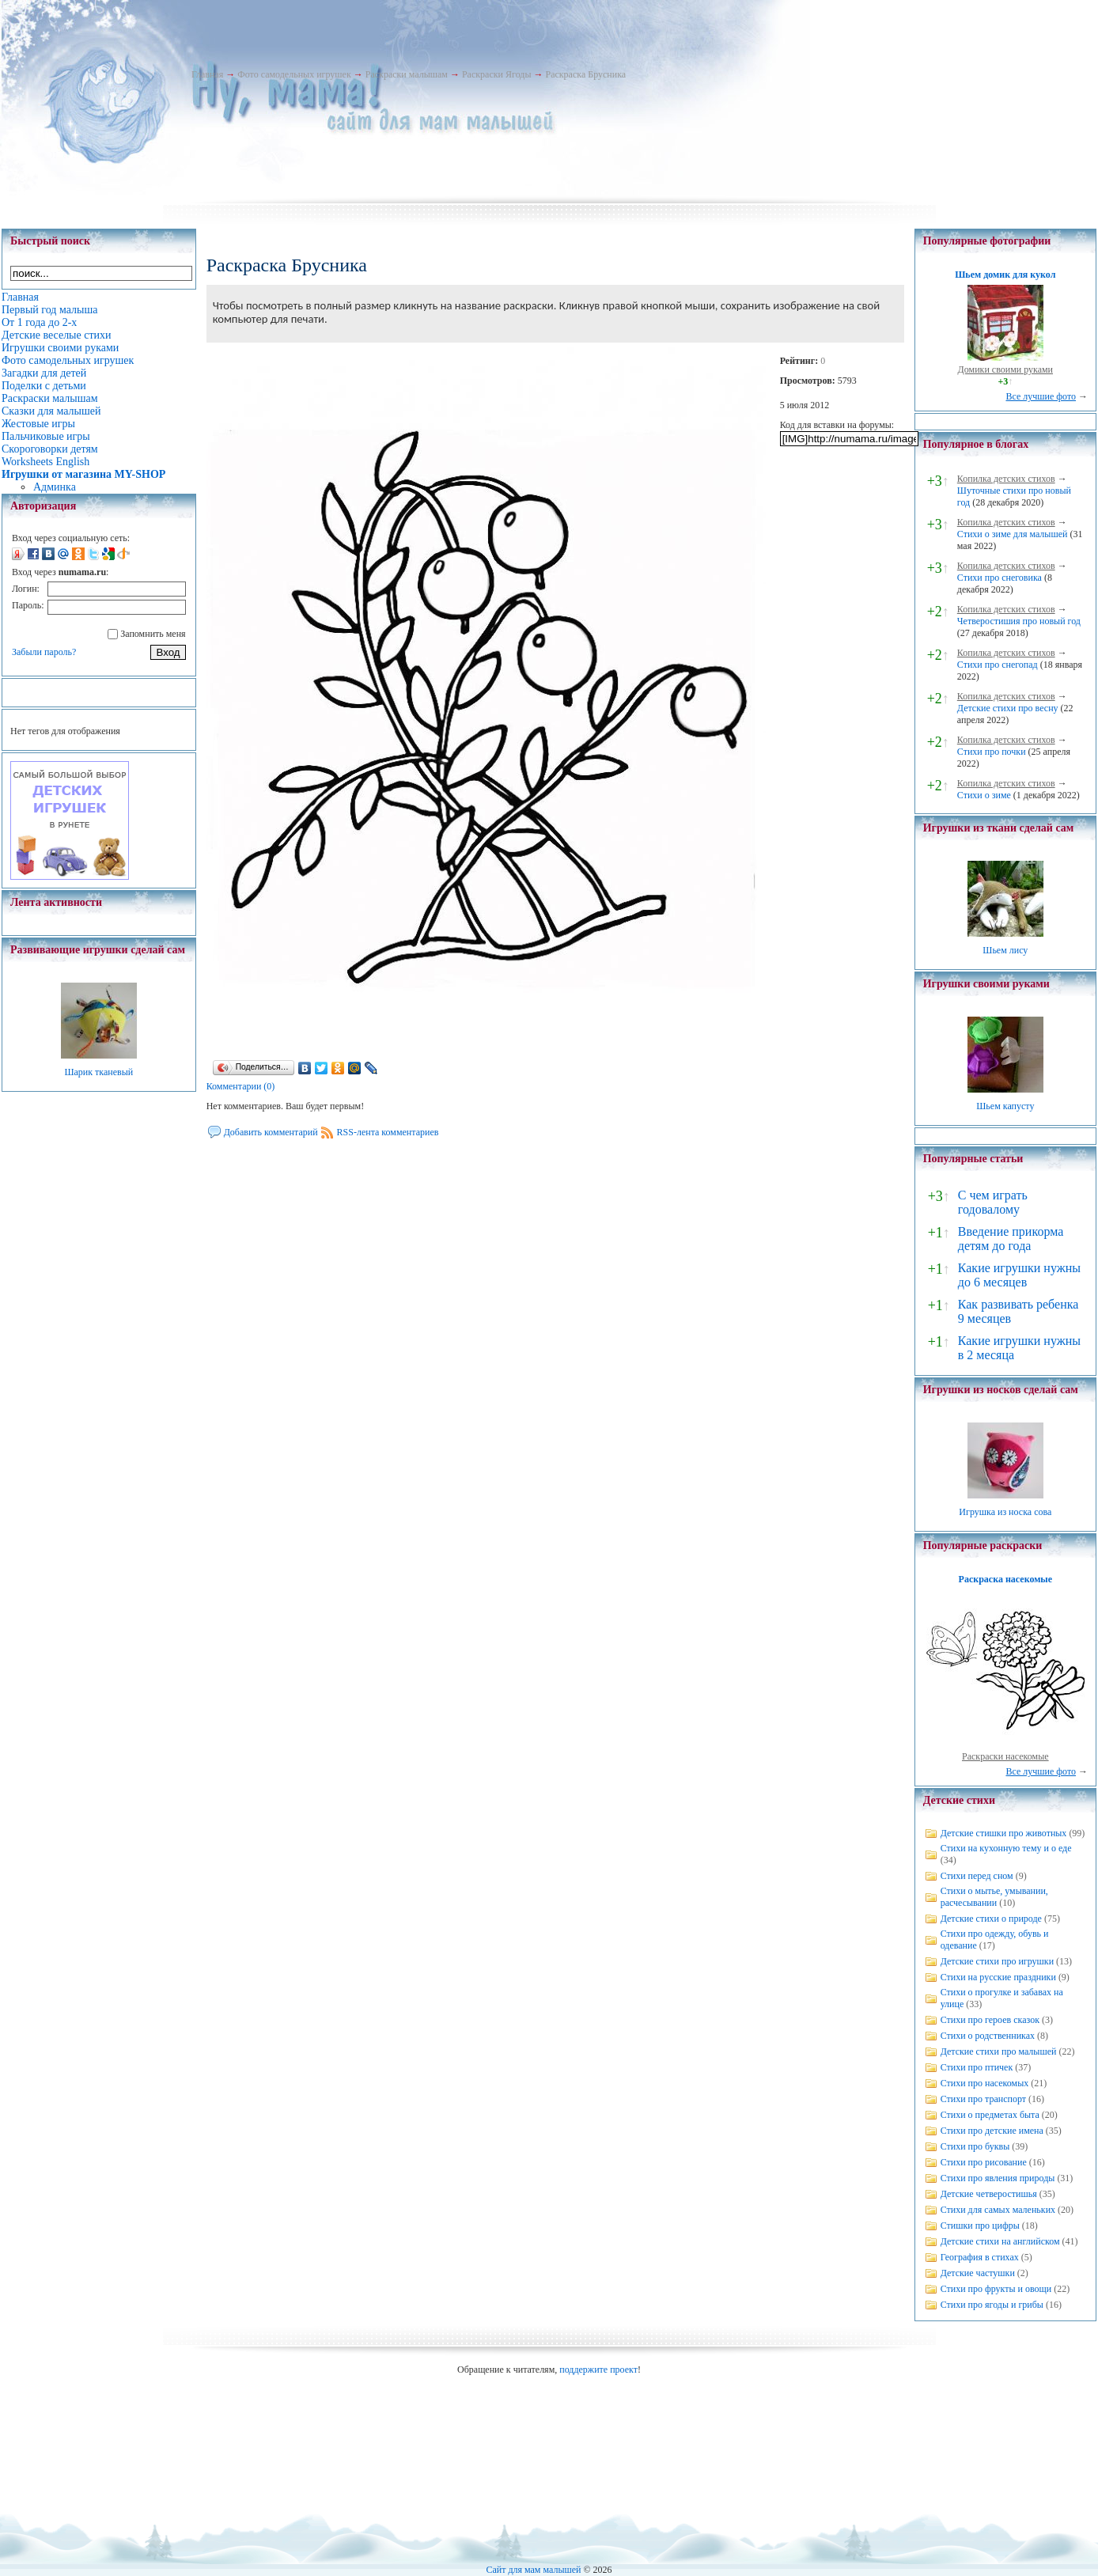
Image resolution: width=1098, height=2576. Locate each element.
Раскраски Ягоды (497, 74)
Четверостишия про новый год (1019, 621)
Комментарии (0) (240, 1086)
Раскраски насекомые (1005, 1756)
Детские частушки (978, 2273)
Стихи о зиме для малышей (1012, 534)
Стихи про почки (991, 751)
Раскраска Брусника (585, 74)
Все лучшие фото (1040, 396)
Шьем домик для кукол (1005, 274)
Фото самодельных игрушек (293, 74)
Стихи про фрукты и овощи (996, 2288)
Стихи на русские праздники (998, 1977)
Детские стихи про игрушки (997, 1961)
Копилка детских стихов (1006, 478)
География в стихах (980, 2257)
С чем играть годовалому (993, 1202)
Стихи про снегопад (997, 664)
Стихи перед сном (977, 1875)
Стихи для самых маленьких (998, 2209)
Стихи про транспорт (983, 2098)
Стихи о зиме (984, 795)
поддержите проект (598, 2369)
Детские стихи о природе (991, 1918)
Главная (207, 74)
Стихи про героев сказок (990, 2019)
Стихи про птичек (977, 2067)
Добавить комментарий (271, 1132)
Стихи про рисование (984, 2162)
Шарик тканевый (98, 1072)
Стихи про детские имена (992, 2130)
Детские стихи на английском (1000, 2241)
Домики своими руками (1005, 369)
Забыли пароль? (44, 651)
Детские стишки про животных (1004, 1833)
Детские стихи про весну (1007, 708)
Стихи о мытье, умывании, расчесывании (994, 1896)
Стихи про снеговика (999, 577)
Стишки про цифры (980, 2225)
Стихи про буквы (975, 2146)
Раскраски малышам (406, 74)
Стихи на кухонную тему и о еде (1006, 1848)
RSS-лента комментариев (388, 1132)
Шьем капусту (1005, 1106)
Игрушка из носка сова (1005, 1511)
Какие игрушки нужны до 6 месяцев (1019, 1275)
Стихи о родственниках (988, 2035)
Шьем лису (1005, 950)
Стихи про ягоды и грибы (992, 2304)
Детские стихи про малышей (999, 2051)
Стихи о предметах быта (990, 2114)
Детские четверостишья (989, 2193)
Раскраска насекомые (1005, 1579)
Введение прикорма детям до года (1010, 1238)
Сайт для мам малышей (533, 2569)
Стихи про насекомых (985, 2083)
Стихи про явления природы (998, 2178)
